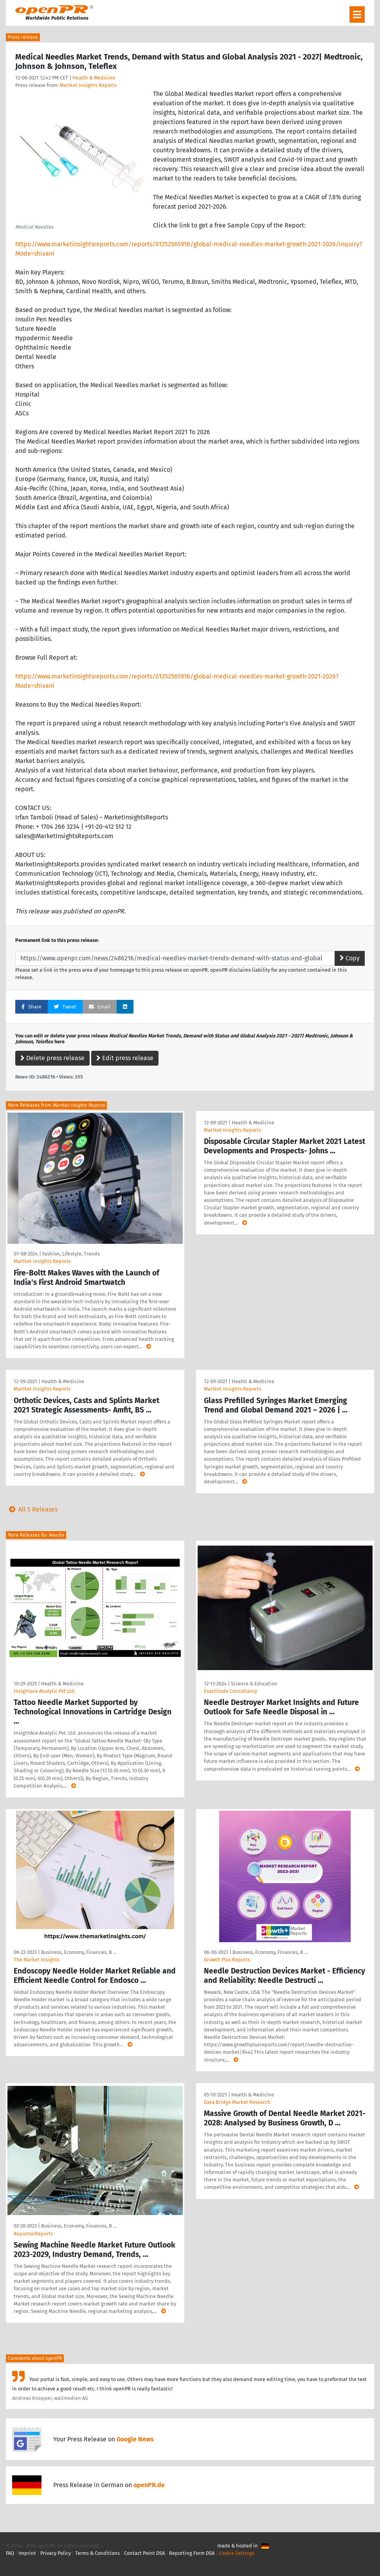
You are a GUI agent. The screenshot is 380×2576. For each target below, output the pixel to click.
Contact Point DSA (144, 2553)
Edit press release (124, 1058)
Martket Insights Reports (88, 85)
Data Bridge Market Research (237, 2102)
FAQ (10, 2553)
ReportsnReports (33, 2234)
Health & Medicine (93, 78)
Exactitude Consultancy (230, 1691)
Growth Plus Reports (227, 1960)
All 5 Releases (32, 1509)
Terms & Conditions (97, 2553)
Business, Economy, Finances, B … (79, 1952)
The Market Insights (36, 1960)
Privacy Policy (55, 2553)
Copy (350, 958)
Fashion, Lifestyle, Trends (71, 1254)
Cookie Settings (236, 2553)
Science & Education (254, 1684)
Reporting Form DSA (191, 2553)
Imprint (27, 2553)
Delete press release (52, 1058)
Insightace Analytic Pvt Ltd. (45, 1691)
